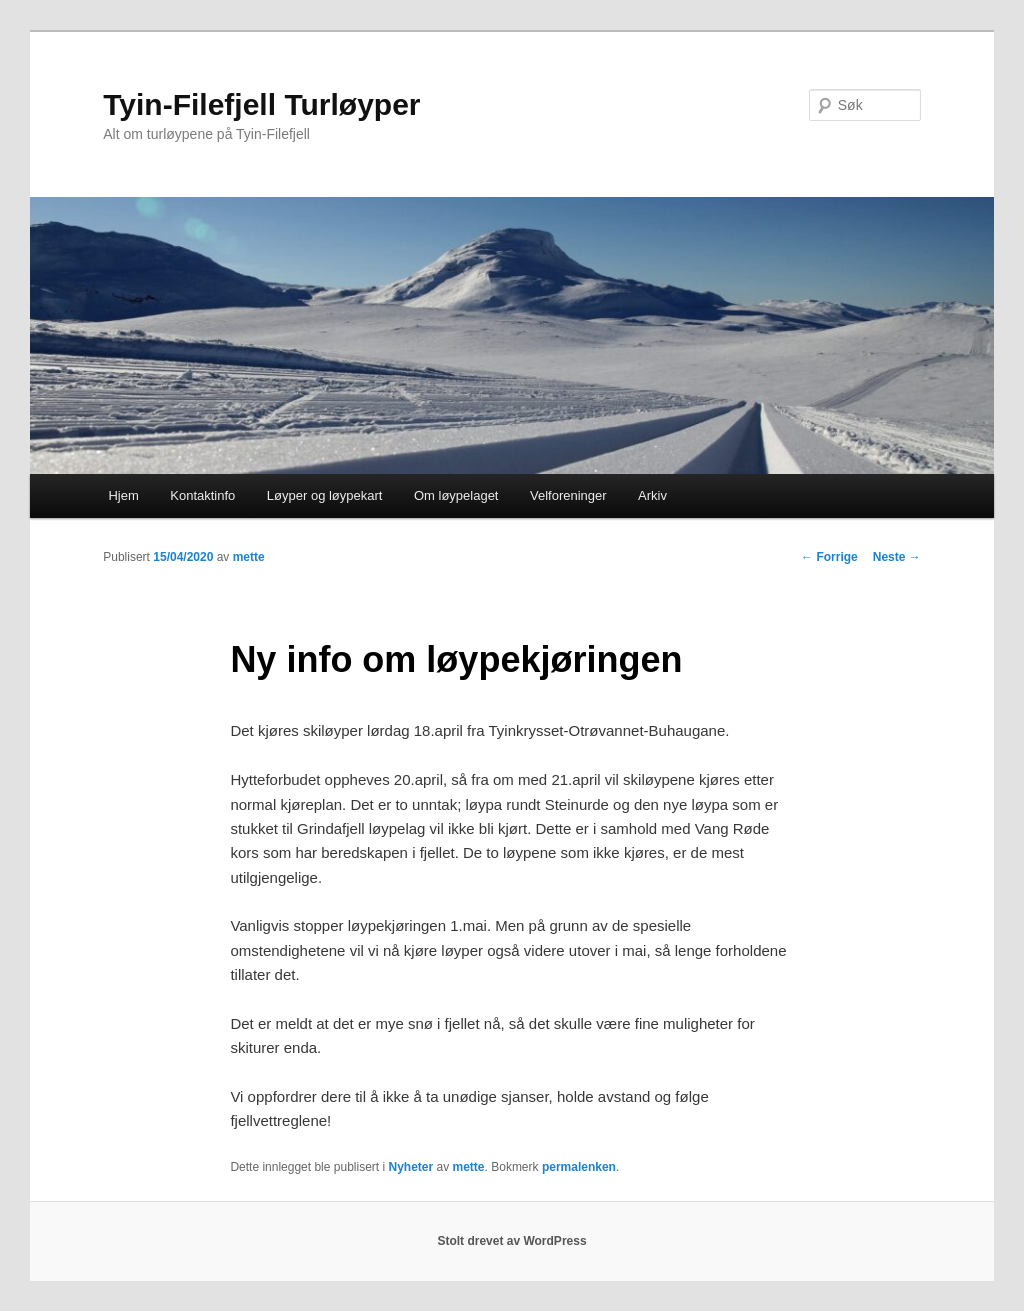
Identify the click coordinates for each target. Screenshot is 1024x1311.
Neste (897, 557)
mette (249, 557)
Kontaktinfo (202, 495)
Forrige (829, 557)
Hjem (123, 495)
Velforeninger (568, 495)
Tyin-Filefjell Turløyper (261, 104)
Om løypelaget (456, 495)
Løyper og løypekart (325, 495)
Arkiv (652, 495)
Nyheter (410, 1167)
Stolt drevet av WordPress (511, 1241)
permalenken (579, 1167)
